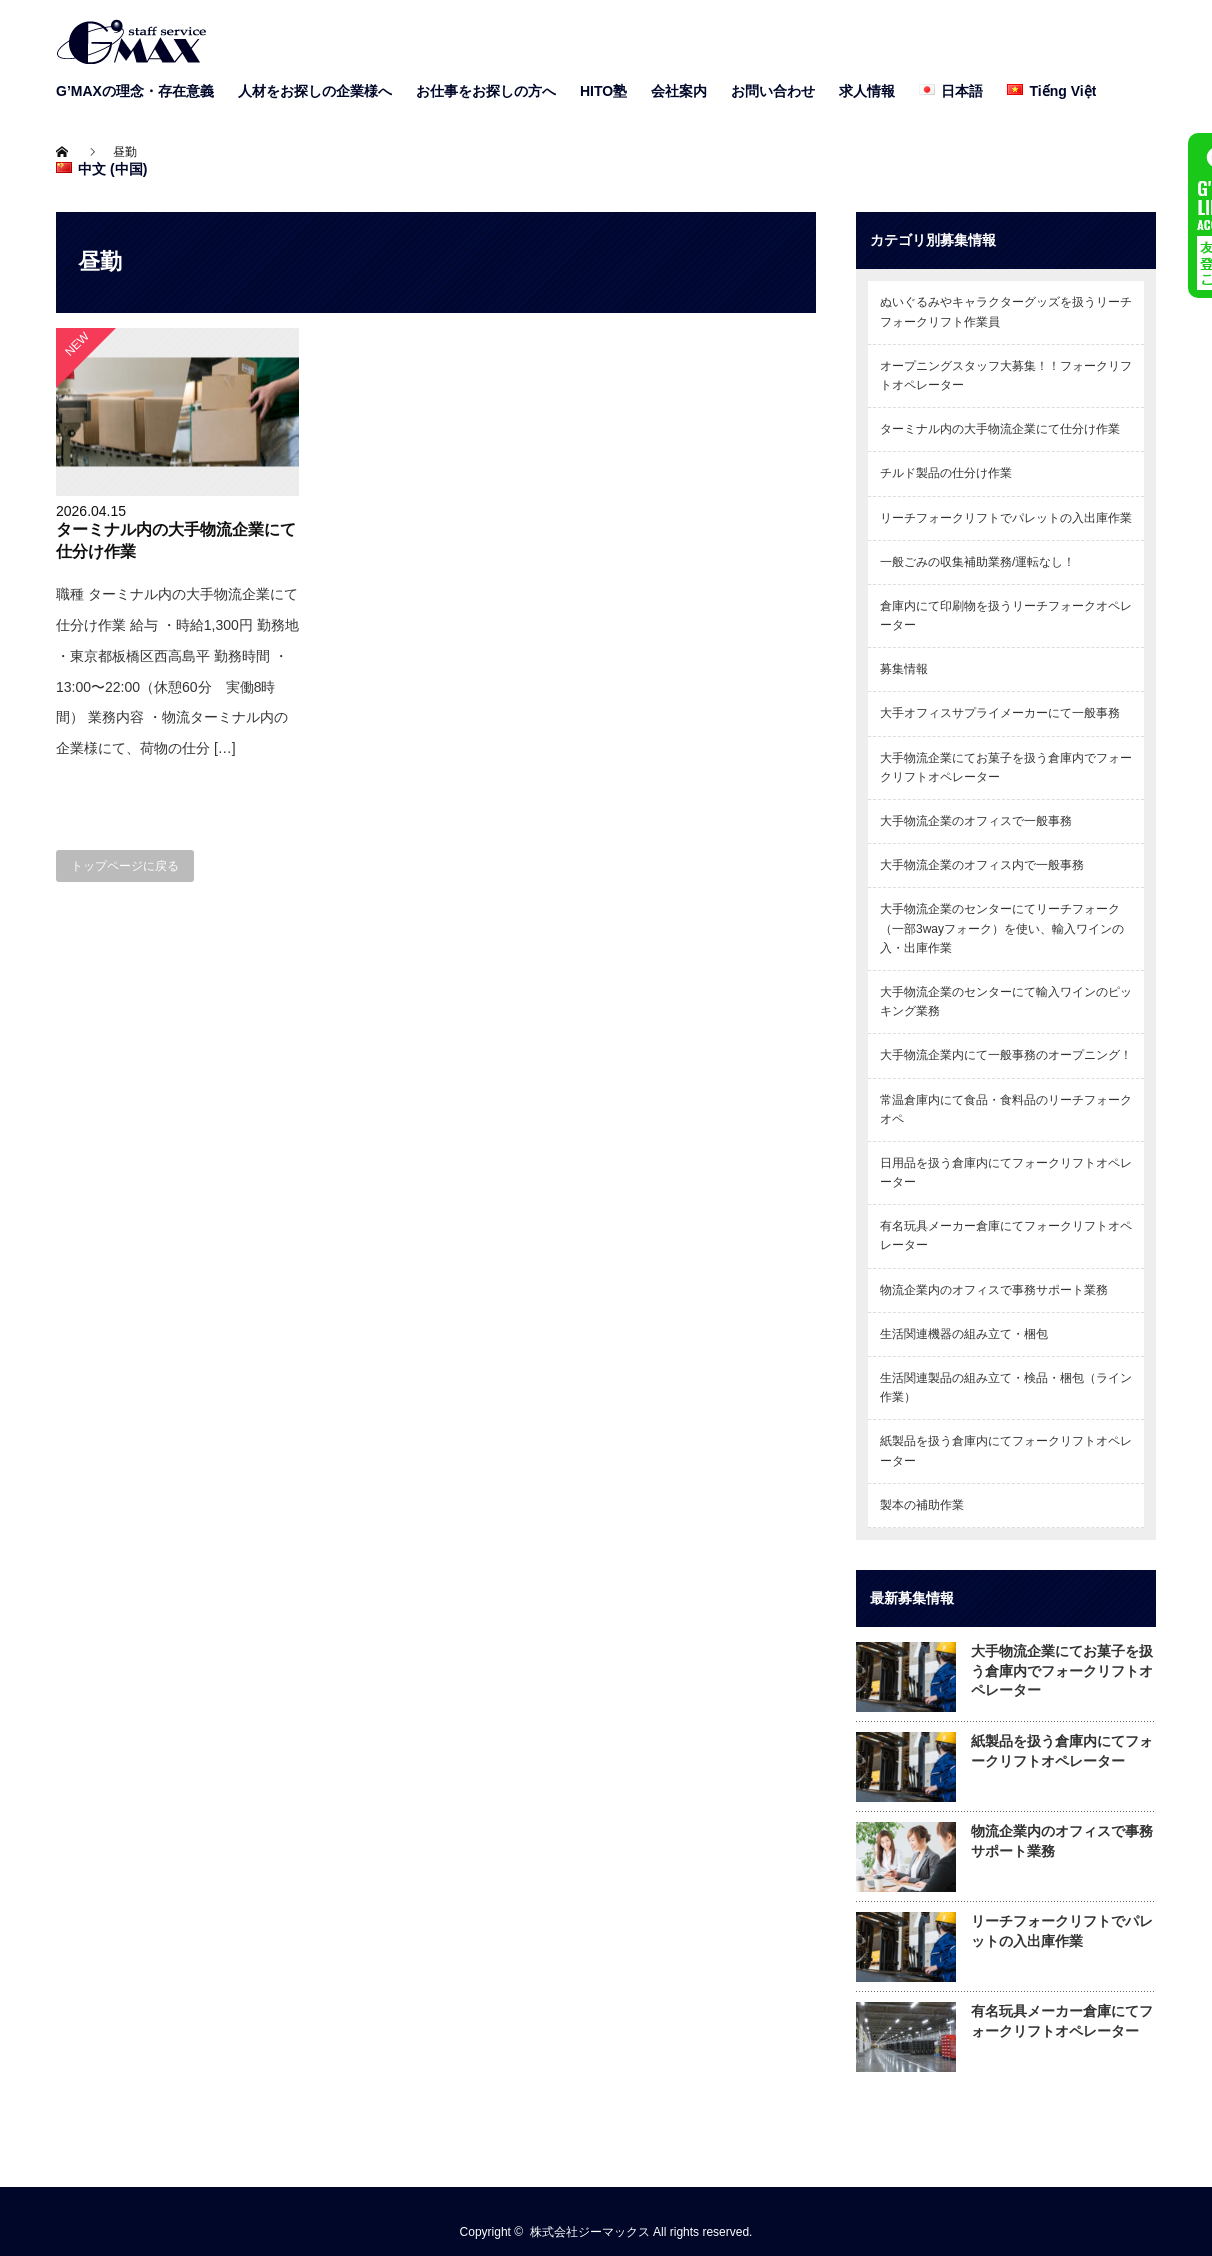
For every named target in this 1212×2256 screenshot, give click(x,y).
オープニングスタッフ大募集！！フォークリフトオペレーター (1006, 375)
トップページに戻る (125, 866)
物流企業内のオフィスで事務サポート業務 (994, 1290)
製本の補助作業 (922, 1505)
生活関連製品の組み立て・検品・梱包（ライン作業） (1006, 1387)
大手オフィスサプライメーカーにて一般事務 (1000, 713)
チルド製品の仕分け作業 (946, 473)
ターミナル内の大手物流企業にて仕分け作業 (1000, 429)
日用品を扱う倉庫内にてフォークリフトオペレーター (1006, 1172)
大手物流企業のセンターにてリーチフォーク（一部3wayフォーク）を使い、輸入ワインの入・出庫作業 (1002, 928)
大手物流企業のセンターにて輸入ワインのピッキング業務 (1006, 1001)
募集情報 (904, 669)
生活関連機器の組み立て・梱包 (964, 1334)
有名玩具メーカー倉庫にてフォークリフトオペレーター (1006, 1235)
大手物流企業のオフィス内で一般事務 (982, 865)
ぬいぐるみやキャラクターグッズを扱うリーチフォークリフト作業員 (1006, 311)
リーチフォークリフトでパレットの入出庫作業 (1006, 518)
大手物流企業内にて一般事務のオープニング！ (1006, 1055)
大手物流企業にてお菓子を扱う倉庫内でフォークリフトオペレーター (1006, 767)
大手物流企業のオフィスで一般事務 (976, 821)
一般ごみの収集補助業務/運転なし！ (977, 562)
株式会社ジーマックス (590, 2232)
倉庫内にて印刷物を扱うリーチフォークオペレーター (1006, 615)
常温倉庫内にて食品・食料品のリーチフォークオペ (1006, 1109)
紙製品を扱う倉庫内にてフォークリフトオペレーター (1006, 1450)
